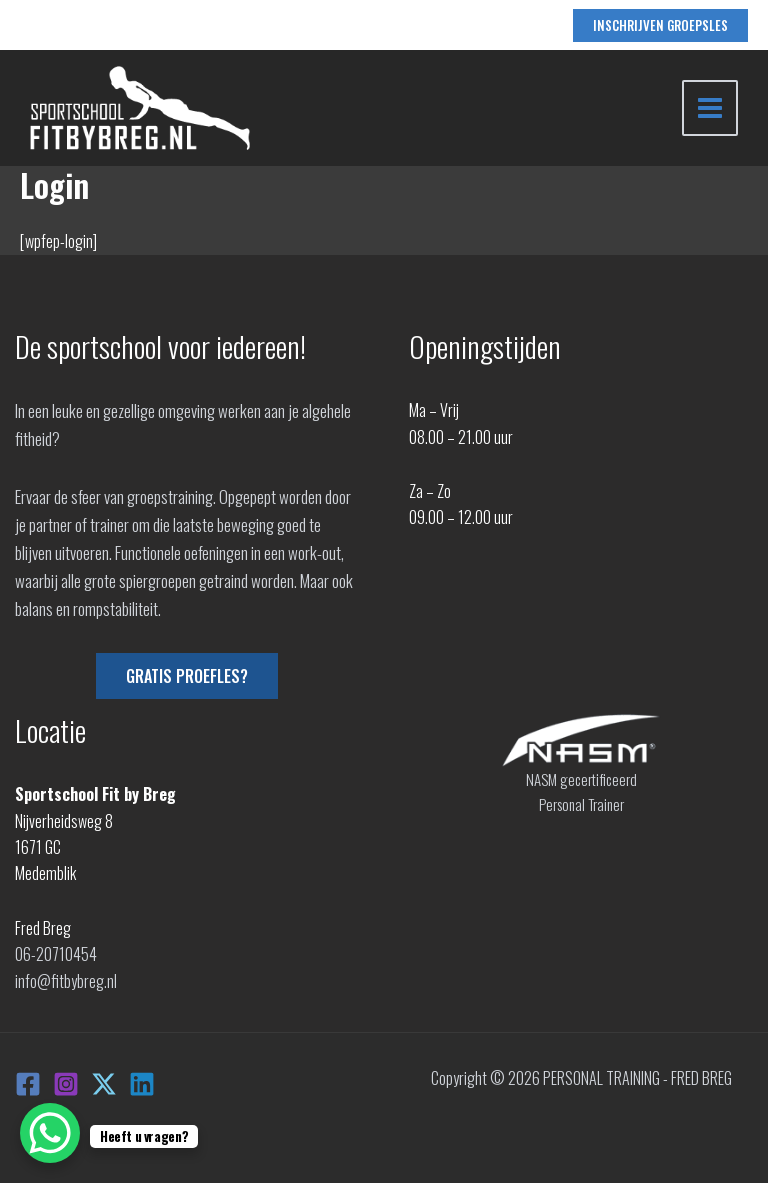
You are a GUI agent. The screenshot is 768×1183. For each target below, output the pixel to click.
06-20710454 (56, 954)
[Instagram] (66, 1084)
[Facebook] (28, 1084)
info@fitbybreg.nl (66, 981)
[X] (104, 1084)
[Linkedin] (142, 1084)
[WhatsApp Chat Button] (50, 1133)
